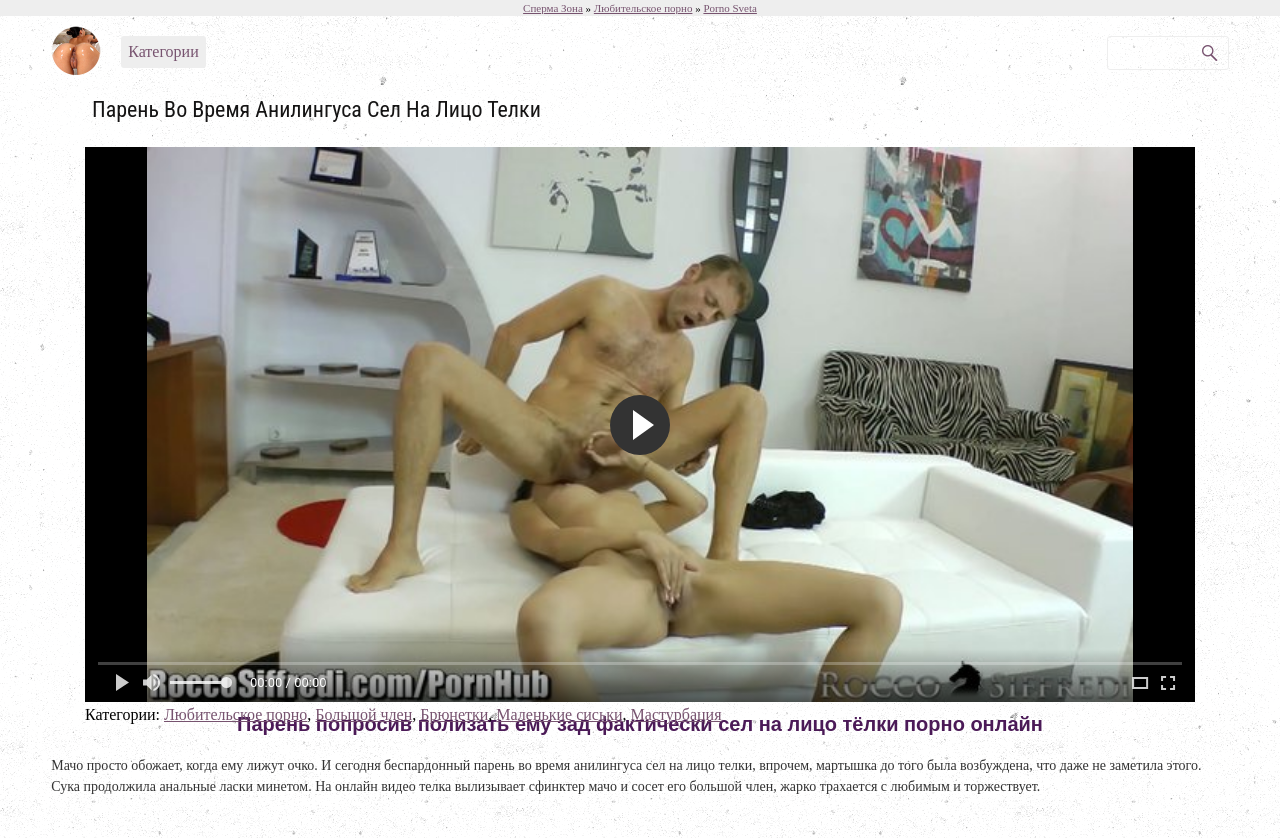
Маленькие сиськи (559, 714)
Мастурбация (676, 714)
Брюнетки (454, 714)
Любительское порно (235, 714)
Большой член (363, 714)
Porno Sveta (729, 8)
